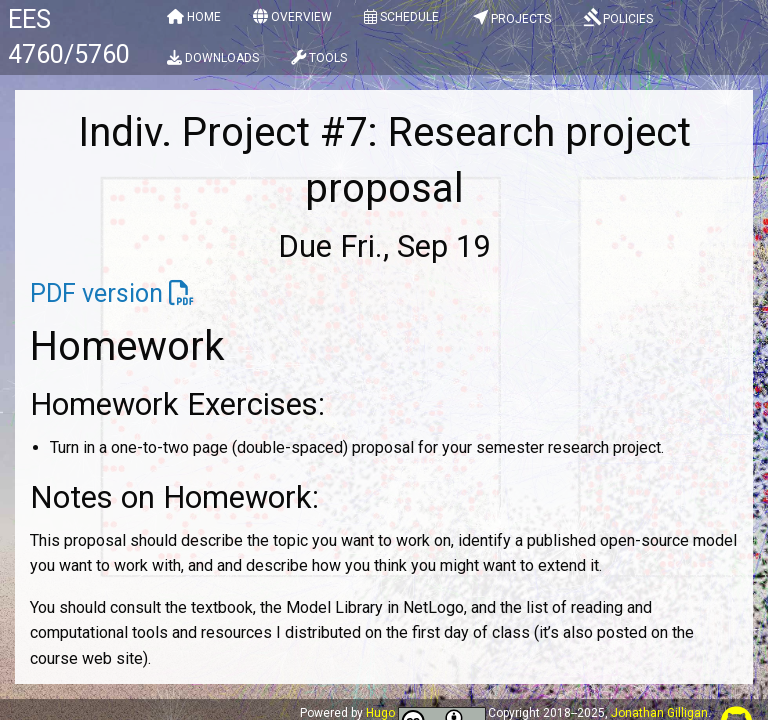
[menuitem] (194, 20)
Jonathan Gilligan (659, 713)
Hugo (380, 713)
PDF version (96, 293)
